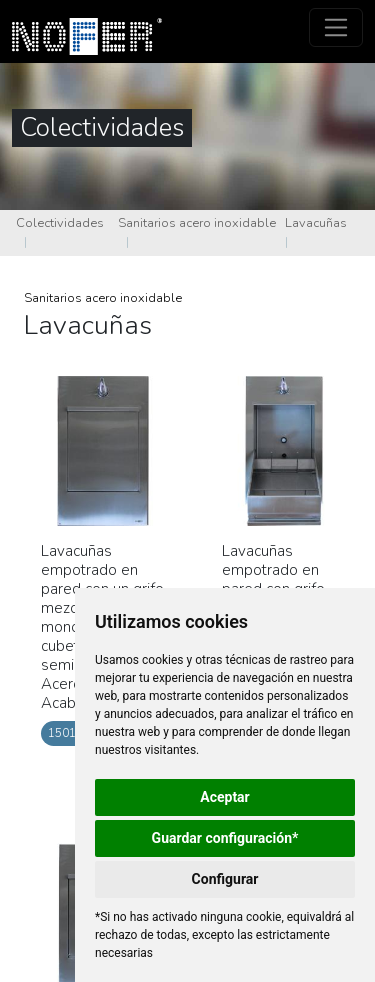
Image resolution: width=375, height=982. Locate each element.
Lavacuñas (316, 223)
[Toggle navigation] (336, 27)
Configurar (225, 879)
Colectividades (60, 223)
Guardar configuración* (225, 838)
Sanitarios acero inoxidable (197, 223)
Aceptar (225, 797)
